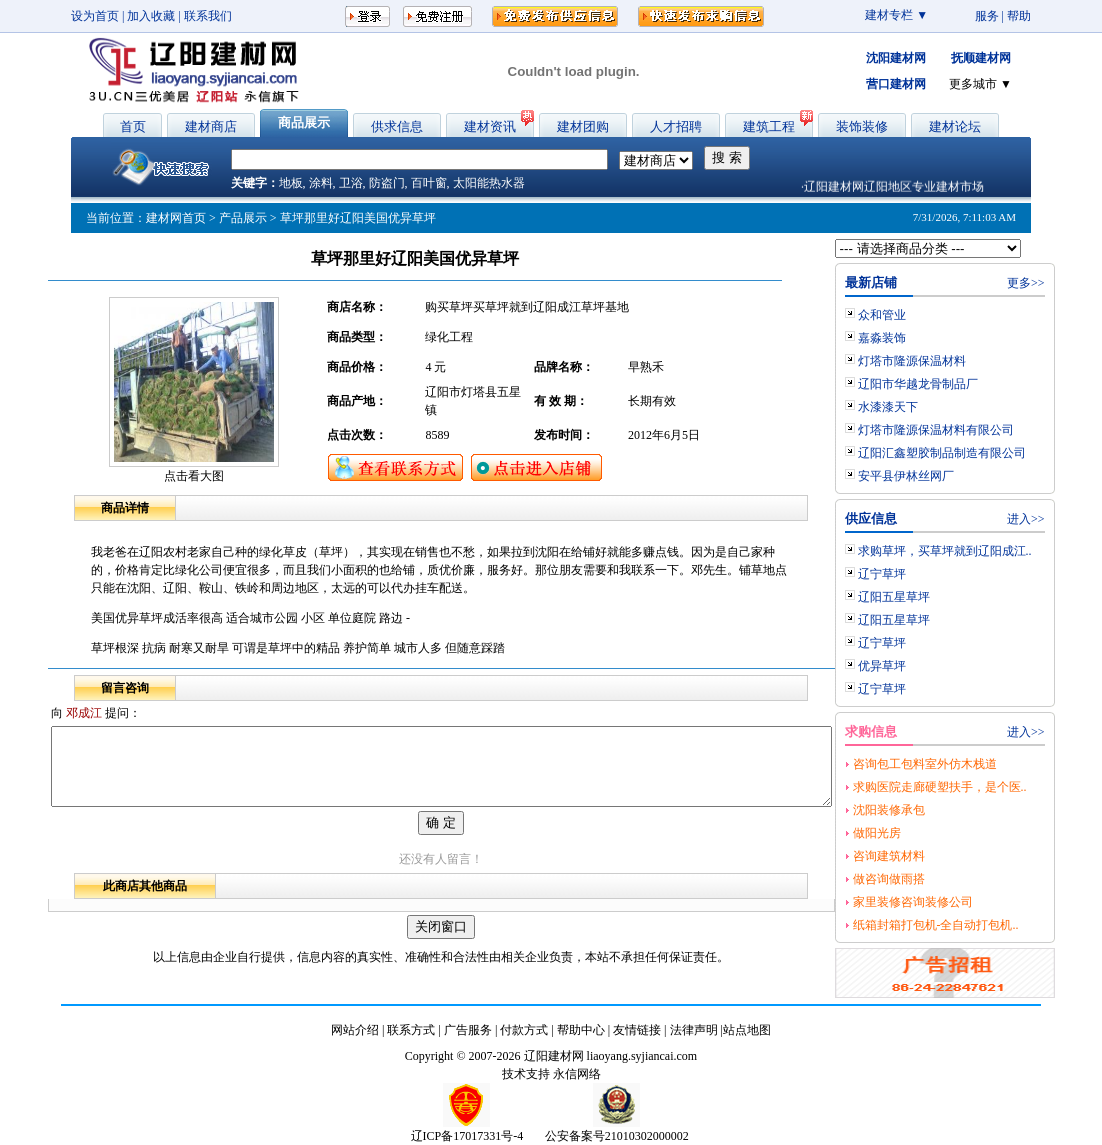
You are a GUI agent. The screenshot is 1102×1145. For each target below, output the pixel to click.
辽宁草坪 (929, 574)
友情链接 (637, 1030)
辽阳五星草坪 (941, 597)
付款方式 (524, 1030)
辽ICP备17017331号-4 (467, 1136)
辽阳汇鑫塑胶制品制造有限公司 (989, 453)
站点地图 (747, 1030)
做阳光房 (924, 833)
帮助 (1019, 16)
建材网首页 (176, 218)
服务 (987, 16)
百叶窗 (429, 183)
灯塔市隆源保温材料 (959, 361)
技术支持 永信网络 (551, 1074)
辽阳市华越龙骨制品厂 (965, 384)
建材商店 (211, 126)
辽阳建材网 (554, 1056)
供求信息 (397, 126)
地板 (291, 183)
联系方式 (411, 1030)
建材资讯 (490, 126)
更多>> (1073, 283)
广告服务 (468, 1030)
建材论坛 (955, 126)
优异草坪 (929, 666)
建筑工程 (769, 126)
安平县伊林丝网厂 (953, 476)
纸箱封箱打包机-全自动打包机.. (983, 925)
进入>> (1073, 519)
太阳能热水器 (489, 183)
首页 (133, 126)
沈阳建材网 (896, 58)
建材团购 (583, 126)
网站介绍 (355, 1030)
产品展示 (243, 218)
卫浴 (351, 183)
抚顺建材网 (981, 58)
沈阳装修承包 (936, 810)
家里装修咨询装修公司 (960, 902)
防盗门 (387, 183)
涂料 (321, 183)
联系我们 (208, 16)
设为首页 (95, 16)
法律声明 (694, 1030)
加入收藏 (151, 16)
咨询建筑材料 (936, 856)
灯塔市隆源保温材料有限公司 (983, 430)
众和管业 (929, 315)
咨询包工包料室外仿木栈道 (972, 764)
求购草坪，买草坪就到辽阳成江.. (992, 551)
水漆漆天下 (935, 407)
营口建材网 (896, 84)
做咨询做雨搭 (936, 879)
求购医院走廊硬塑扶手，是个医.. (987, 787)
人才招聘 (676, 126)
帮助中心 (581, 1030)
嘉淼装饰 (929, 338)
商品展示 (304, 122)
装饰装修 (862, 126)
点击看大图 (194, 476)
